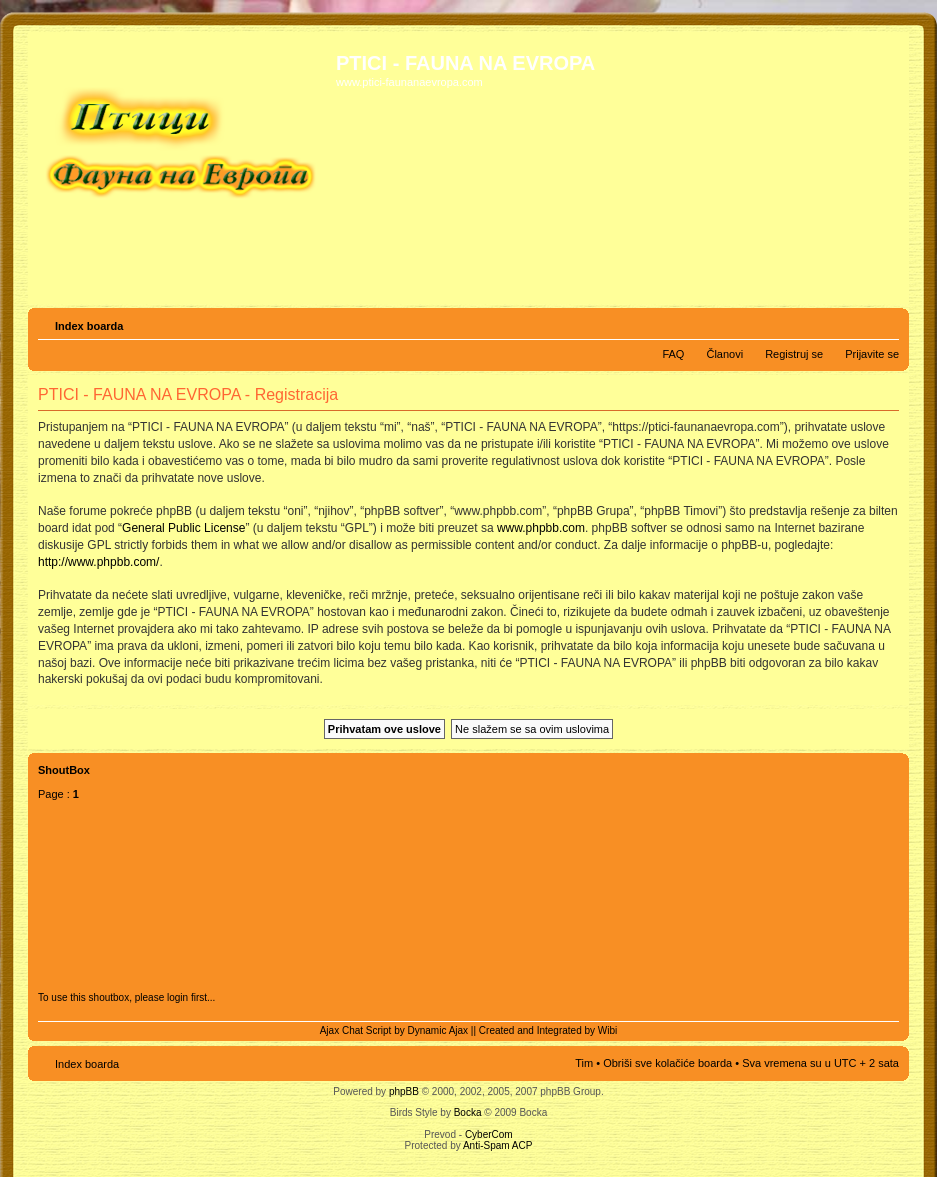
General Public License (183, 528)
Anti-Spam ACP (497, 1145)
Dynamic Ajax (438, 1030)
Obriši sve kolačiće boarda (667, 1063)
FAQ (673, 354)
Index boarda (89, 326)
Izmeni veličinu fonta (884, 322)
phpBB (404, 1091)
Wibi (607, 1030)
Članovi (724, 354)
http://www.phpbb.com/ (98, 562)
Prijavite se (872, 354)
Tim (584, 1063)
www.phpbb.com (541, 528)
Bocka (468, 1112)
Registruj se (794, 354)
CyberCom (489, 1134)
